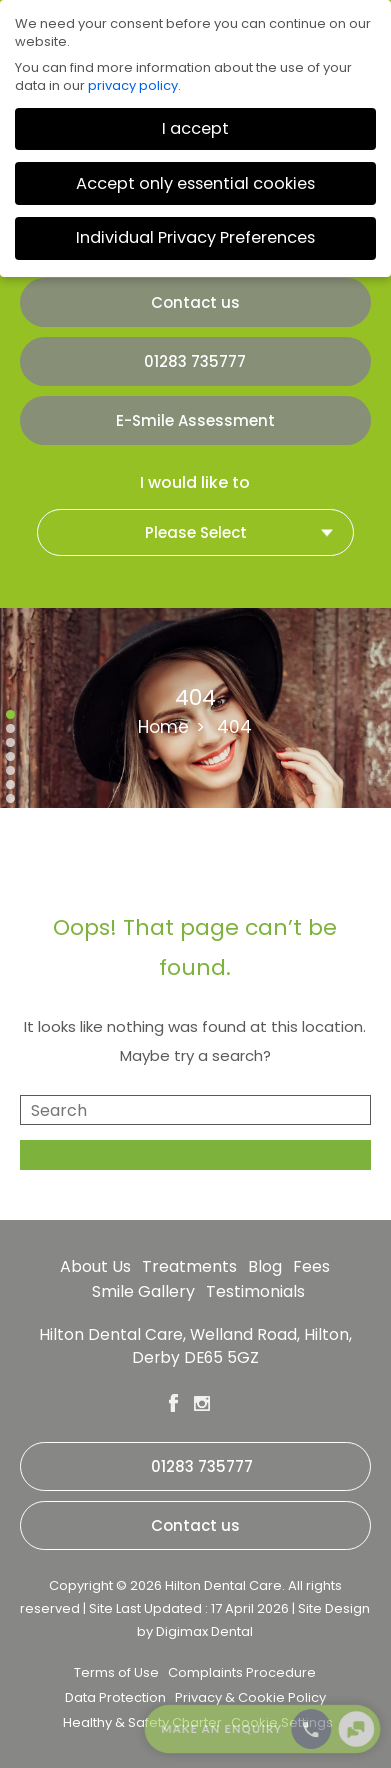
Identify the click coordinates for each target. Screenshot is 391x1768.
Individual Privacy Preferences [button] (195, 237)
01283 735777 (195, 361)
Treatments (189, 1266)
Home (163, 727)
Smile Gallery (143, 1291)
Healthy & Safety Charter (142, 1722)
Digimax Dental (204, 1631)
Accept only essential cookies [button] (195, 183)
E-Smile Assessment (195, 420)
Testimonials (255, 1291)
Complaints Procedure (242, 1672)
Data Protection (115, 1697)
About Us (95, 1266)
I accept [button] (195, 128)
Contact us (195, 302)
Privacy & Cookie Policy (250, 1697)
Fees (311, 1266)
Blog (265, 1266)
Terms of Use (116, 1672)
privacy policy (133, 85)
